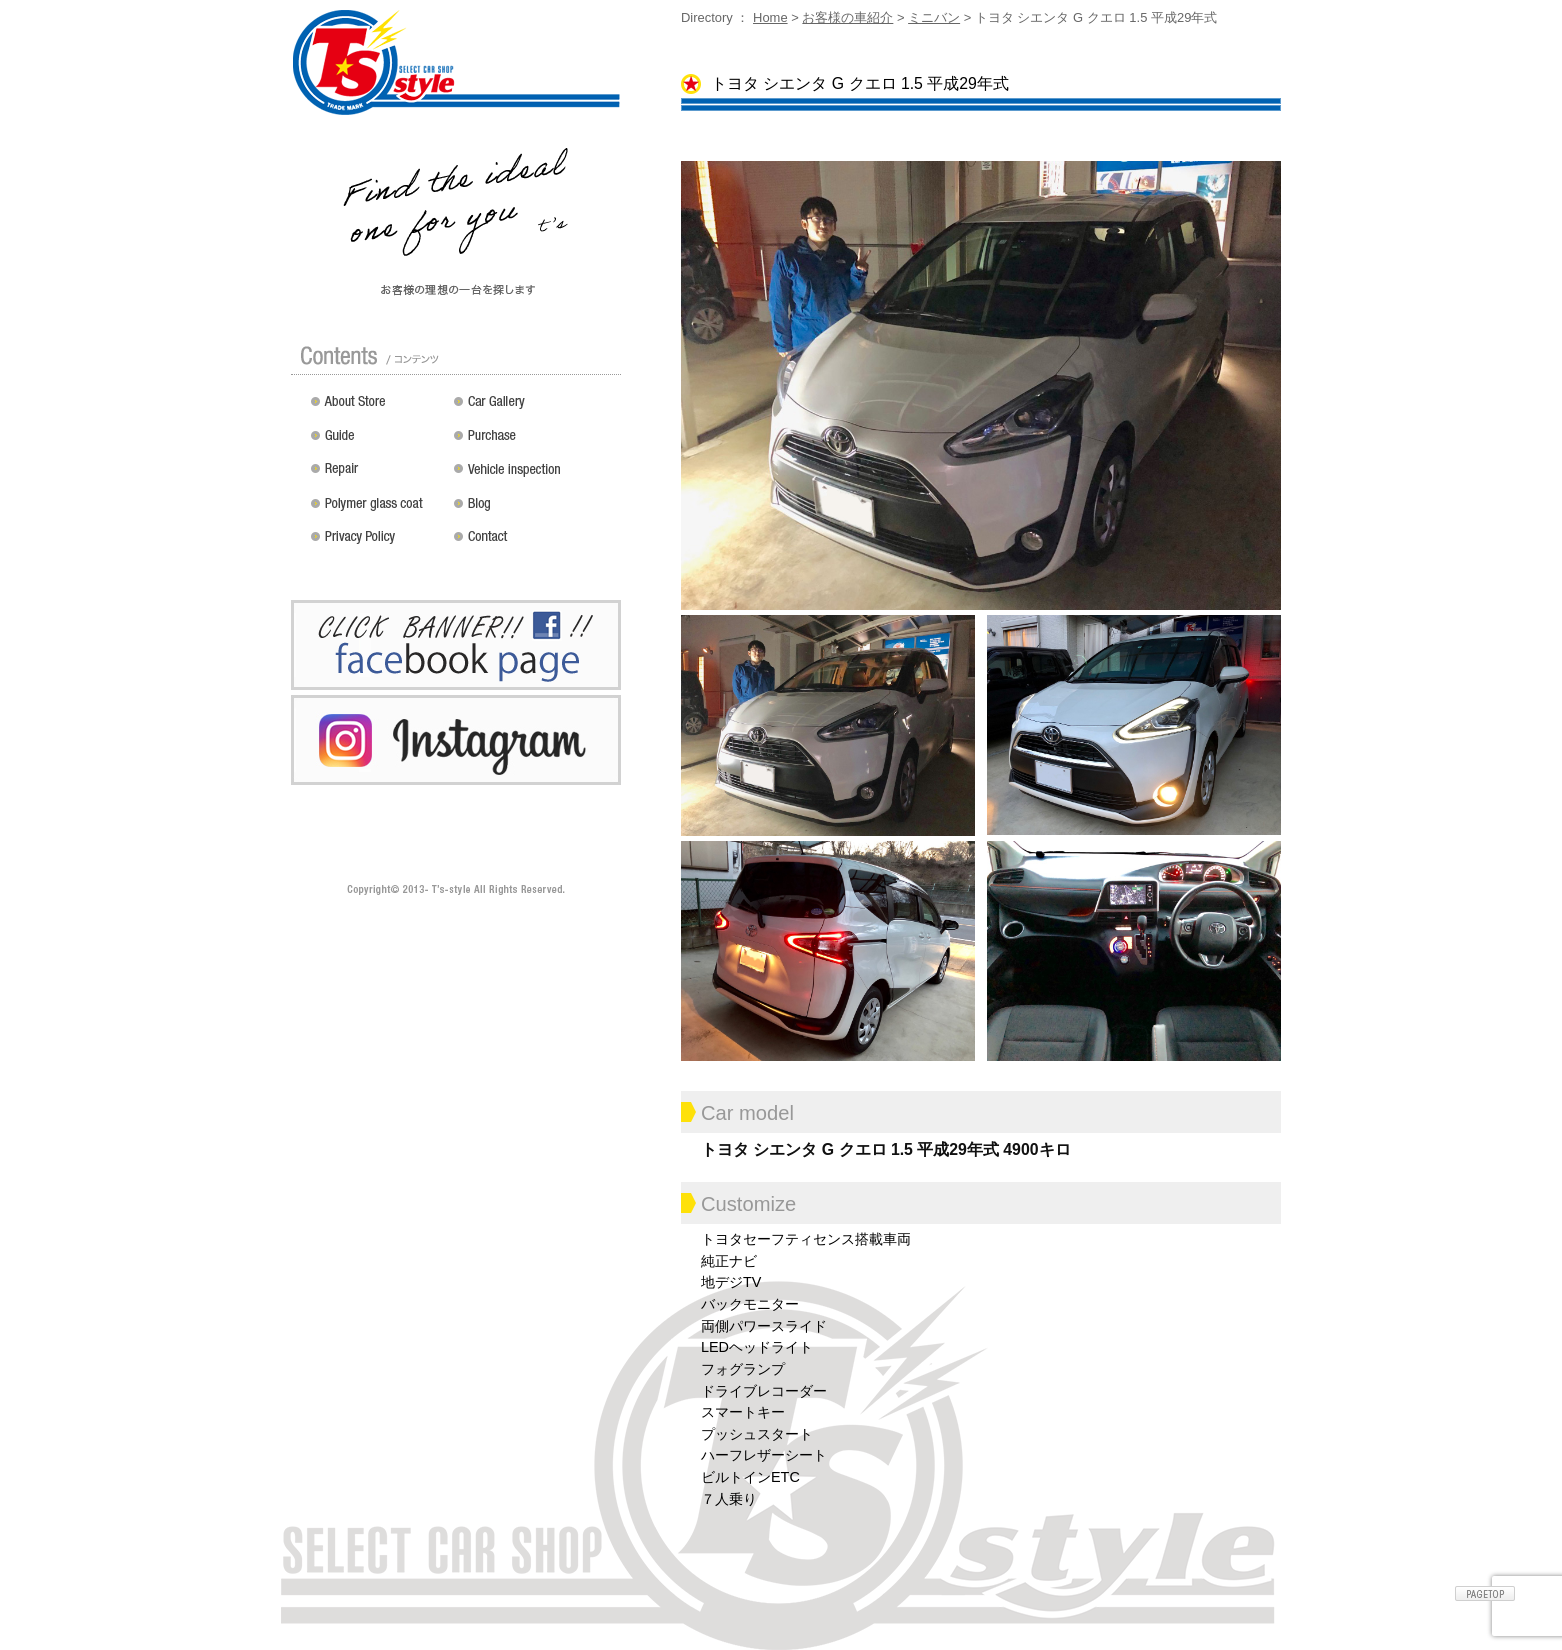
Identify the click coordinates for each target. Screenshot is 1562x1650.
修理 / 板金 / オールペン (377, 476)
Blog (533, 510)
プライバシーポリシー (377, 544)
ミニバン (934, 17)
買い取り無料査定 (533, 442)
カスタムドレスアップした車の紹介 (533, 408)
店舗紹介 (377, 408)
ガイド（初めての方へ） (377, 442)
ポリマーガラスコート (377, 510)
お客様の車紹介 (847, 17)
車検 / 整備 (533, 476)
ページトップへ (1485, 1593)
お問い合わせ (533, 544)
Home (770, 17)
